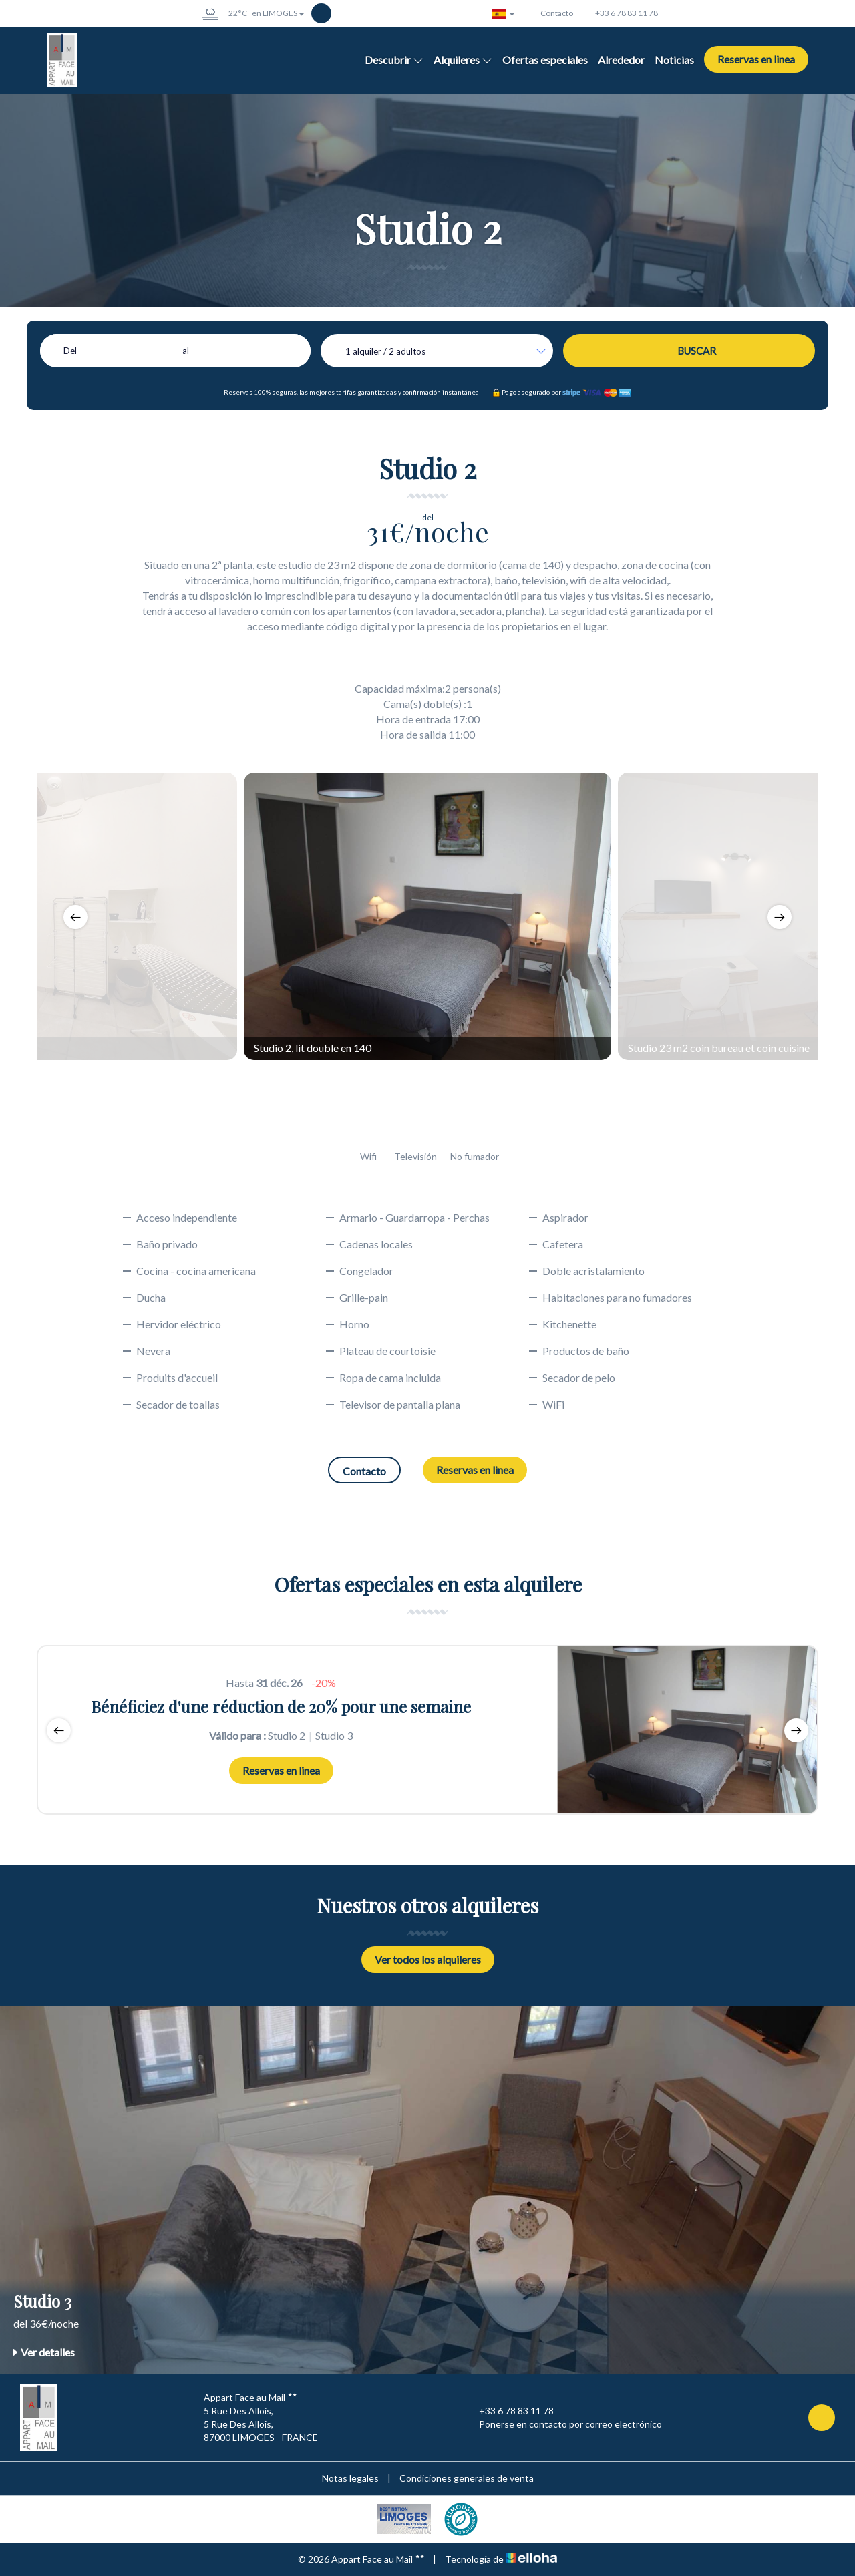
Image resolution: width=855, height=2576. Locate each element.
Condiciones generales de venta (466, 2478)
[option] (427, 916)
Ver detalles (44, 2352)
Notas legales (350, 2478)
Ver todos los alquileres (428, 1959)
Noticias (674, 59)
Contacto (364, 1471)
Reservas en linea (756, 59)
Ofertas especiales (545, 59)
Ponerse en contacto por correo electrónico (563, 2424)
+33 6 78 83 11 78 (509, 2411)
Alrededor (621, 59)
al (185, 350)
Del (70, 350)
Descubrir (394, 59)
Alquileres (463, 59)
